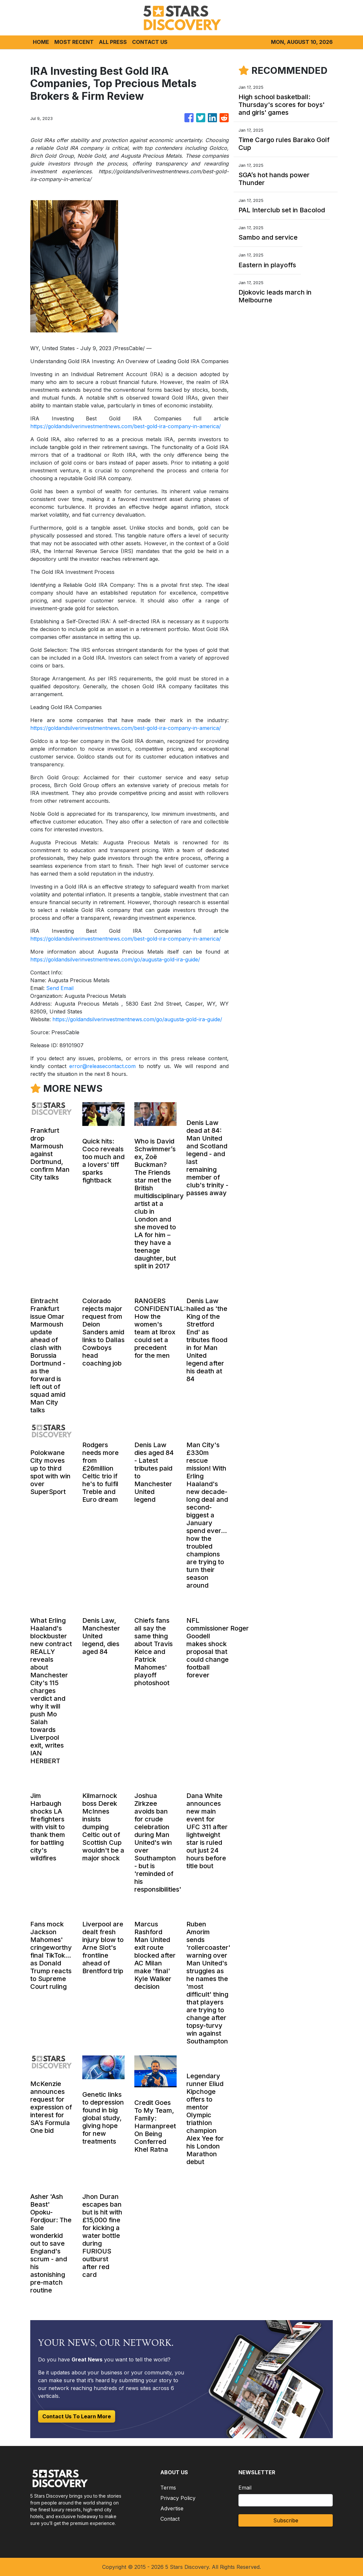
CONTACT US (150, 42)
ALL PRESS (113, 42)
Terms (168, 2487)
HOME (41, 42)
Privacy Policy (177, 2498)
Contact (170, 2519)
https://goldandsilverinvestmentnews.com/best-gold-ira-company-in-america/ (125, 426)
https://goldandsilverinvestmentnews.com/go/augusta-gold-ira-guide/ (115, 959)
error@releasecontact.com (102, 1066)
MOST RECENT (74, 42)
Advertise (171, 2508)
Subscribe (285, 2520)
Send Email (60, 988)
